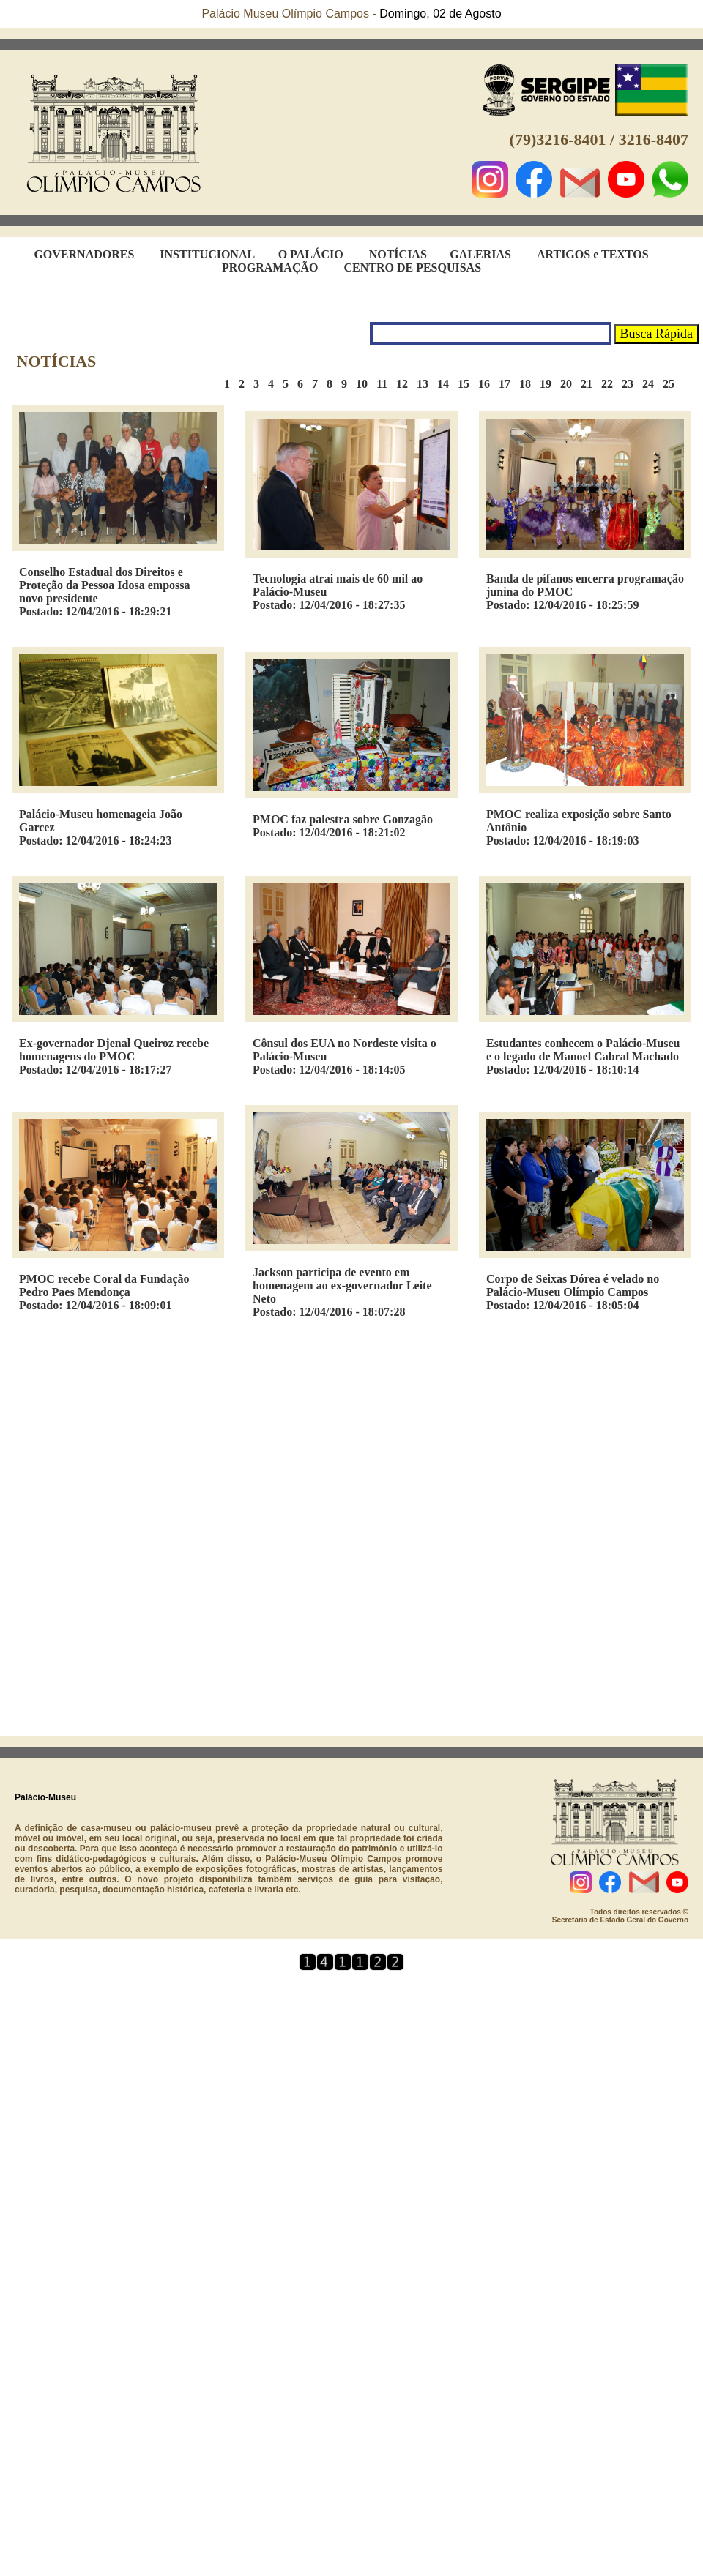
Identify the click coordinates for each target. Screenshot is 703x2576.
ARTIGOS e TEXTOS (593, 254)
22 (611, 384)
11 (386, 384)
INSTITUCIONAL (207, 254)
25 (673, 384)
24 (652, 384)
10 (366, 384)
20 (570, 384)
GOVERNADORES (84, 254)
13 (427, 384)
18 (529, 384)
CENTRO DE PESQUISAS (412, 267)
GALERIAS (480, 254)
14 (447, 384)
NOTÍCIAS (398, 254)
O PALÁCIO (310, 254)
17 (509, 384)
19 (550, 384)
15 (468, 384)
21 (591, 384)
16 (488, 384)
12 (406, 384)
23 (632, 384)
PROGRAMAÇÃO (270, 267)
